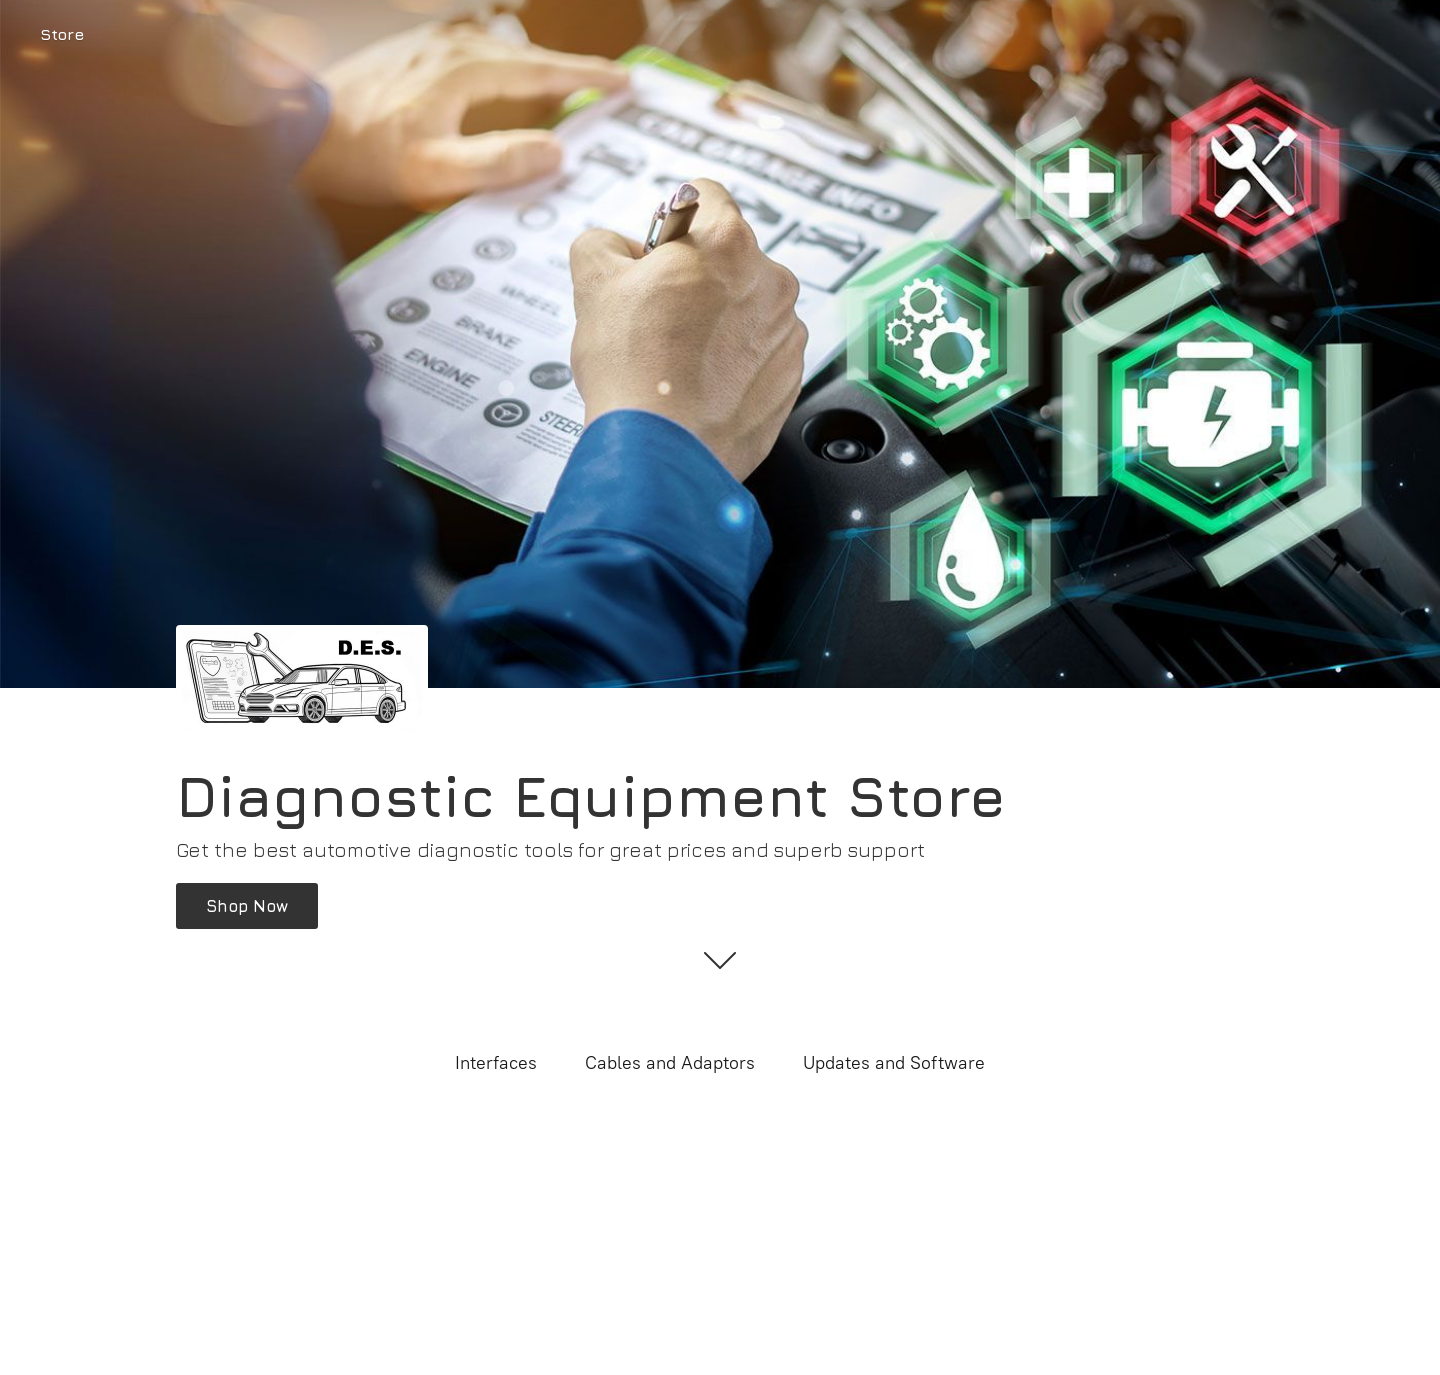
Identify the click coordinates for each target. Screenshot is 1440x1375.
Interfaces (496, 1063)
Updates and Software (894, 1063)
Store (62, 34)
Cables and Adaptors (670, 1063)
